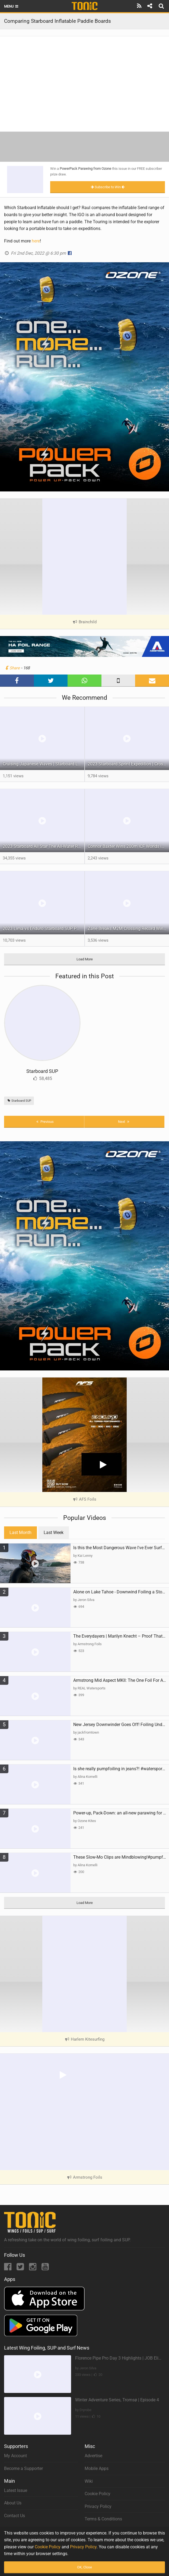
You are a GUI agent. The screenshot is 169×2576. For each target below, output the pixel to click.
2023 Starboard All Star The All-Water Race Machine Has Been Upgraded (43, 846)
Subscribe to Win (108, 187)
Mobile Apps (97, 2468)
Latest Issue (15, 2490)
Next (124, 1122)
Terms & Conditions (103, 2518)
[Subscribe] (139, 6)
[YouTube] (45, 2268)
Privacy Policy (98, 2506)
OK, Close (84, 2567)
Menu (11, 6)
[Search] (162, 6)
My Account (15, 2455)
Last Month (20, 1532)
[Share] (149, 6)
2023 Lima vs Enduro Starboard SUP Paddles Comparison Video (43, 928)
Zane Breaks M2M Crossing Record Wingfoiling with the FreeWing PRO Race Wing (128, 928)
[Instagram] (33, 2268)
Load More (84, 959)
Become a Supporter (23, 2468)
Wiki (89, 2481)
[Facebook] (8, 2268)
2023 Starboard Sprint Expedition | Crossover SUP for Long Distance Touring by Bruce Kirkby (128, 763)
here (36, 241)
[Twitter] (21, 2268)
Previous (44, 1122)
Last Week (53, 1532)
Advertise (93, 2455)
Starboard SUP (42, 1071)
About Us (12, 2502)
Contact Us (14, 2515)
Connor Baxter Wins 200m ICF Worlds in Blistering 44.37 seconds (128, 846)
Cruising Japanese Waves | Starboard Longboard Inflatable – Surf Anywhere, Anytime (43, 763)
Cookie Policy (97, 2493)
